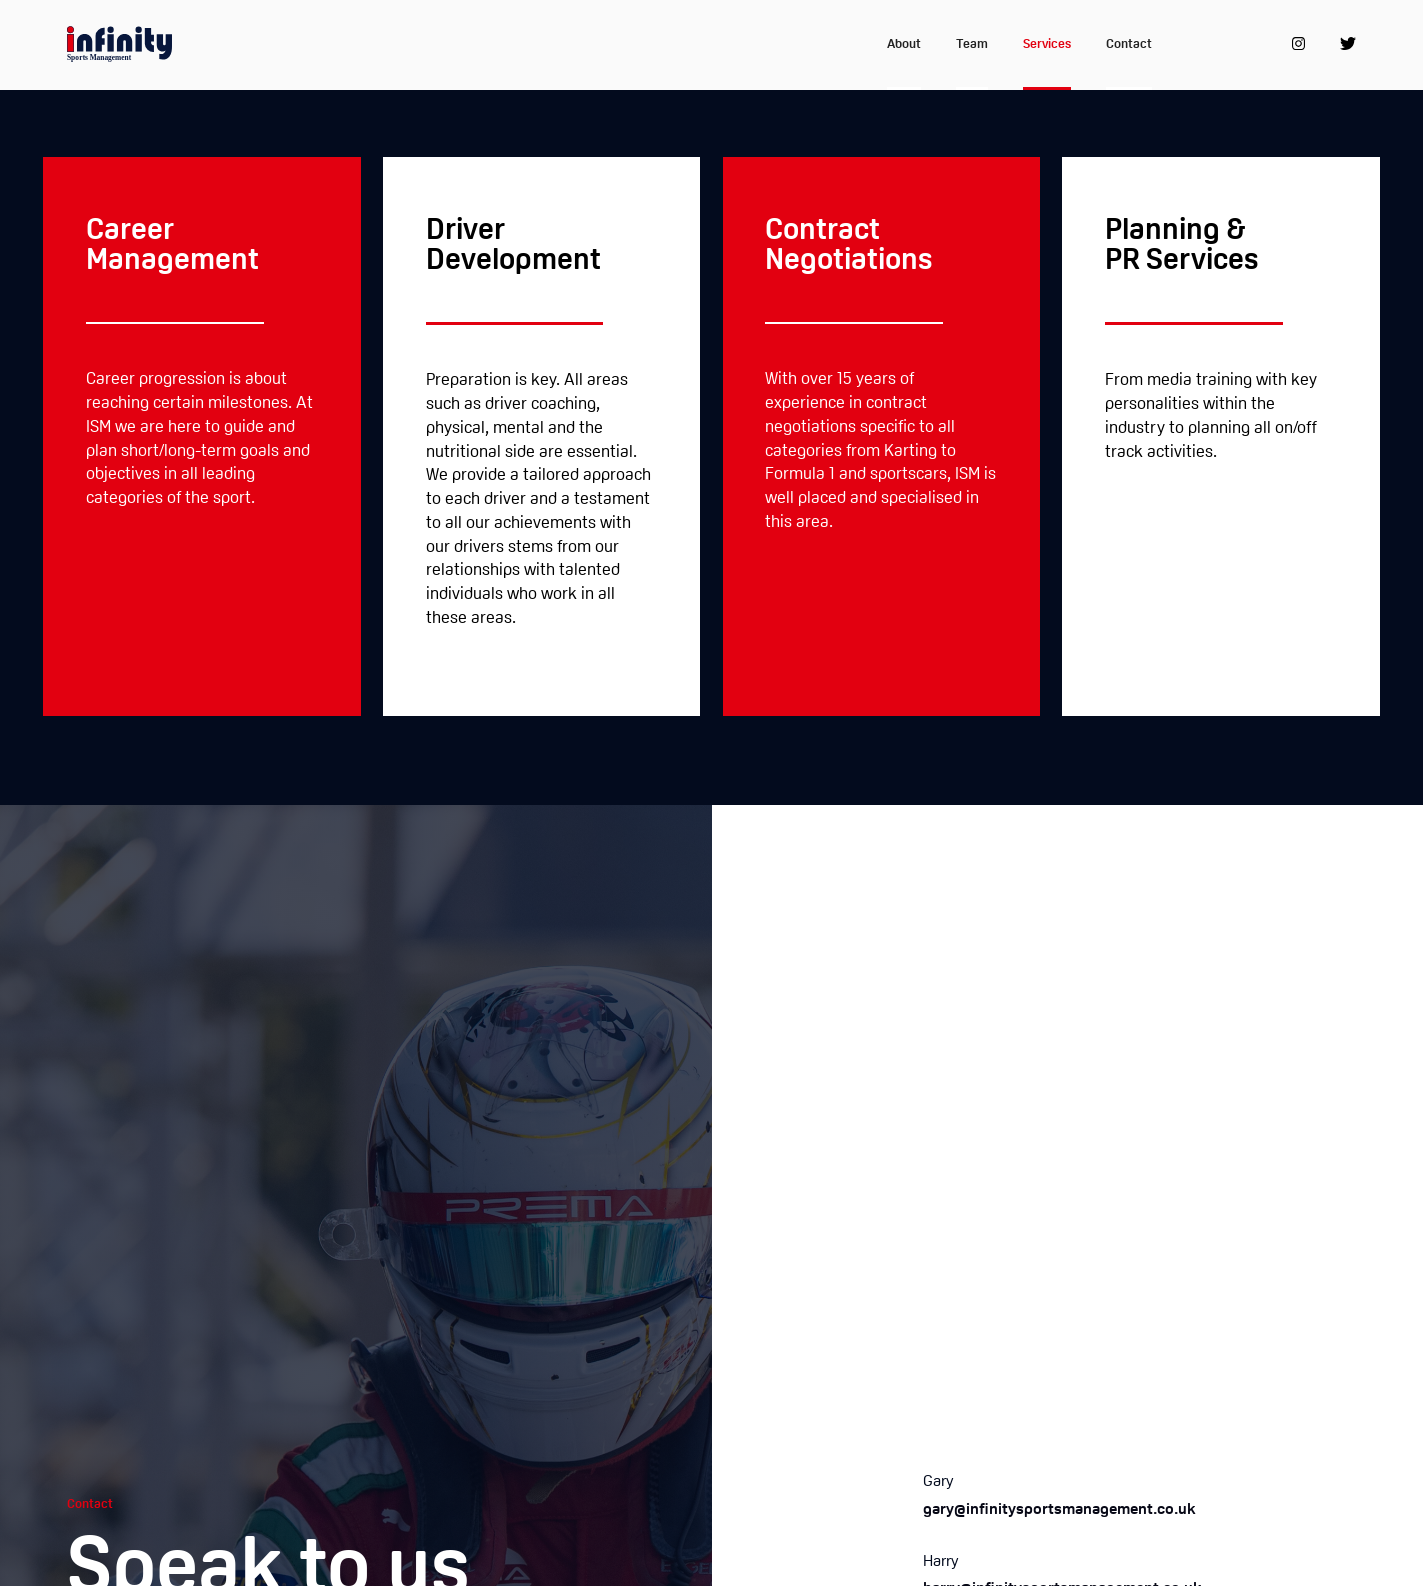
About (904, 44)
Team (972, 44)
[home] (119, 45)
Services (1047, 44)
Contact (1129, 44)
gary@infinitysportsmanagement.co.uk (1059, 1510)
